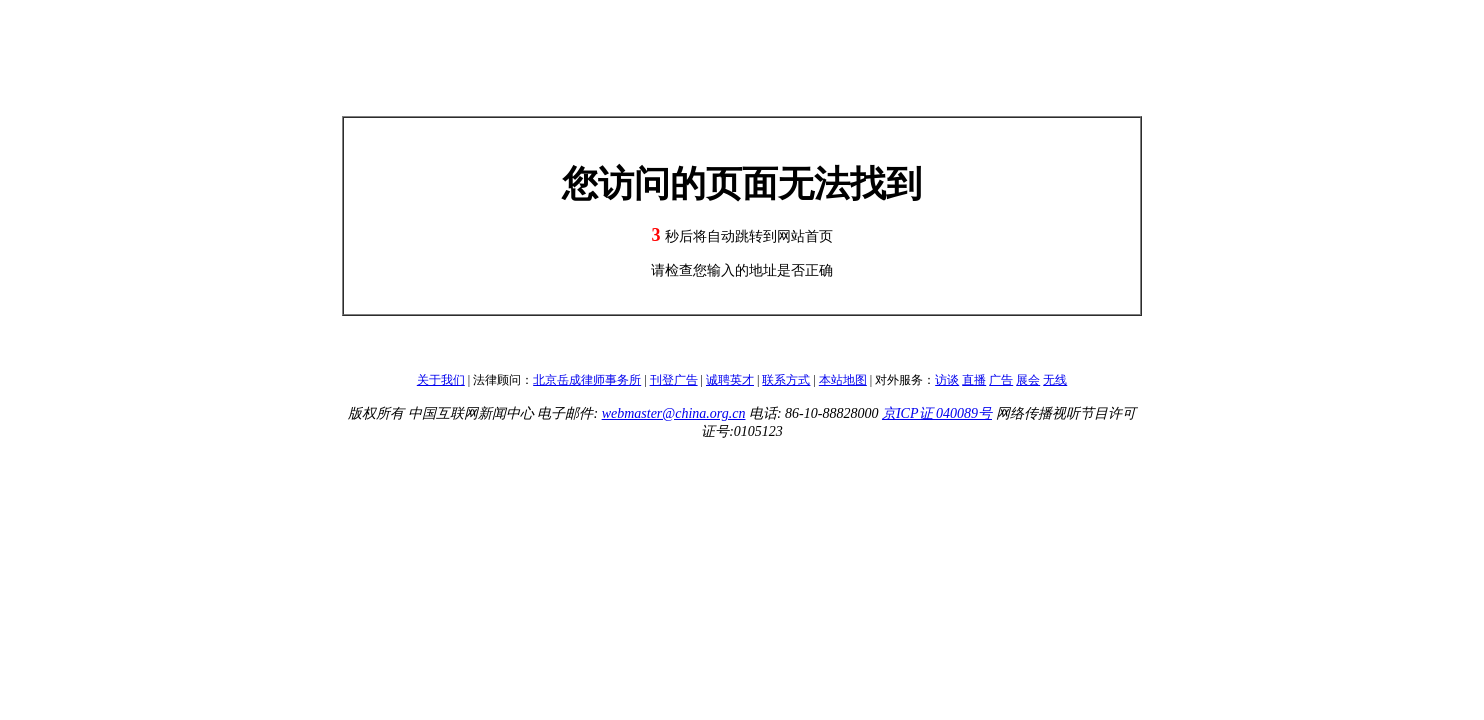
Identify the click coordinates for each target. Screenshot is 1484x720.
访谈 (947, 380)
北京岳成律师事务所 (587, 380)
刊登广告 (674, 380)
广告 (1001, 380)
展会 (1028, 380)
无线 (1055, 380)
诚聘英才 (730, 380)
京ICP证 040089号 (937, 413)
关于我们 (441, 380)
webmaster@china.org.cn (674, 413)
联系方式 (786, 380)
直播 (974, 380)
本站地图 (843, 380)
